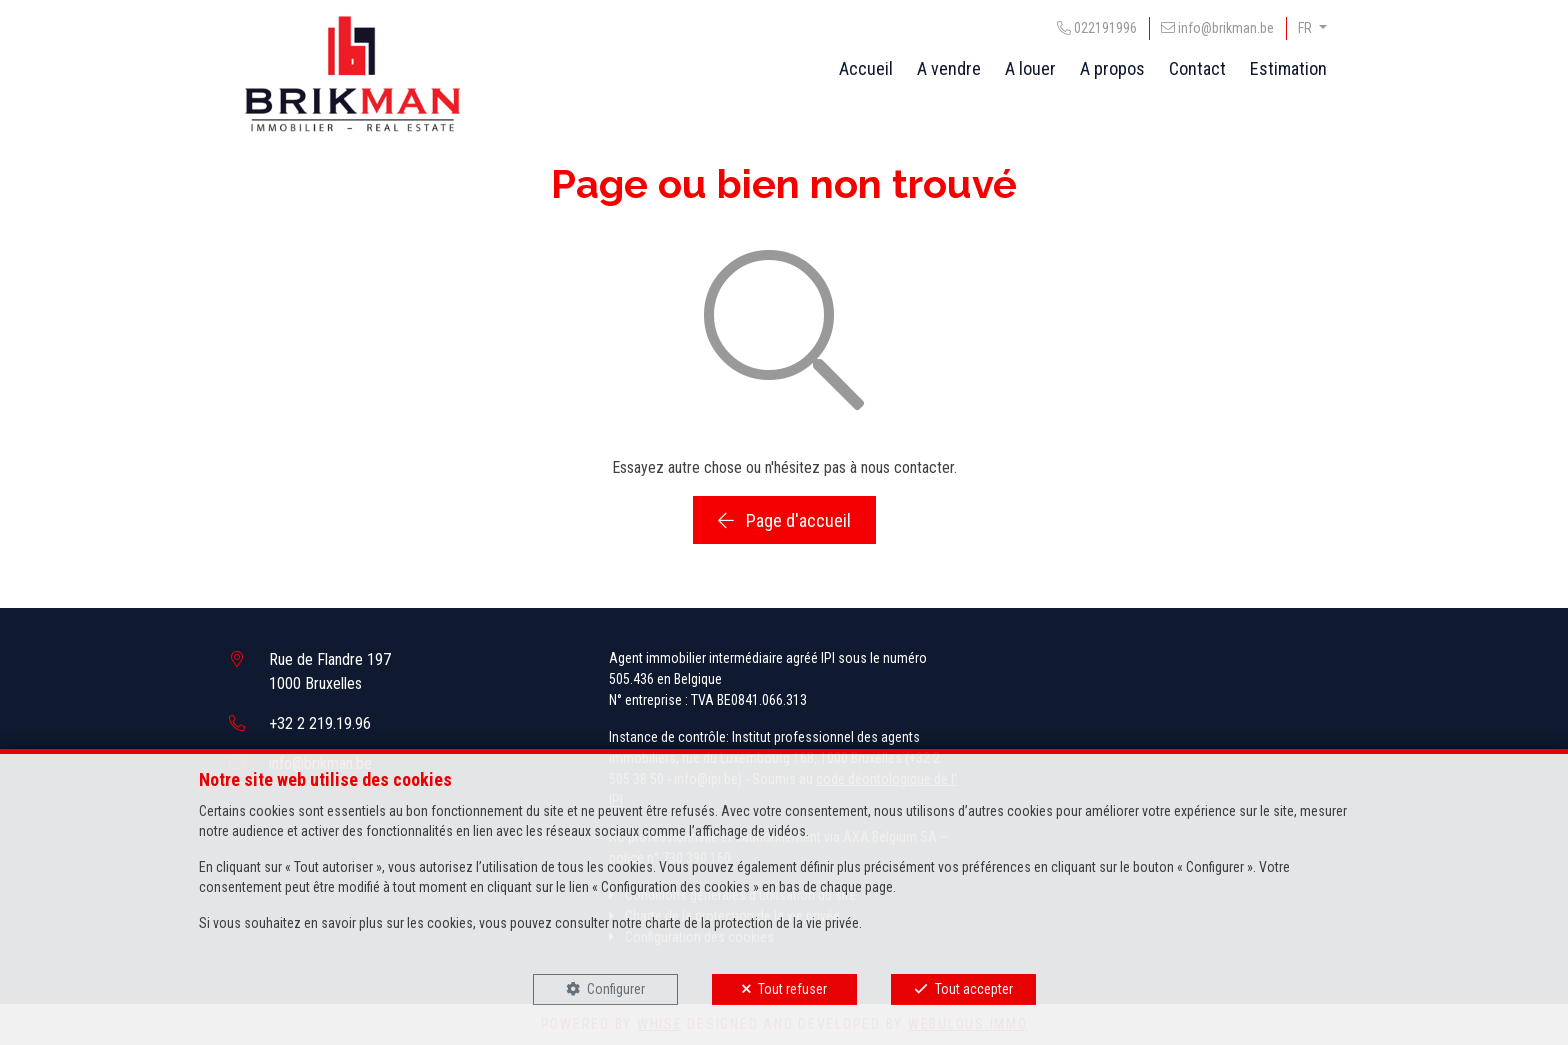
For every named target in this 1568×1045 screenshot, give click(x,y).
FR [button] (1306, 28)
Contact (1197, 68)
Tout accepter (974, 989)
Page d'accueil (784, 520)
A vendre (949, 68)
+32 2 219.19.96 (320, 723)
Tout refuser (792, 989)
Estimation (1288, 68)
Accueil (866, 68)
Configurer (616, 989)
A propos (1112, 68)
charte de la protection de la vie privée (752, 923)
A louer (1030, 68)
